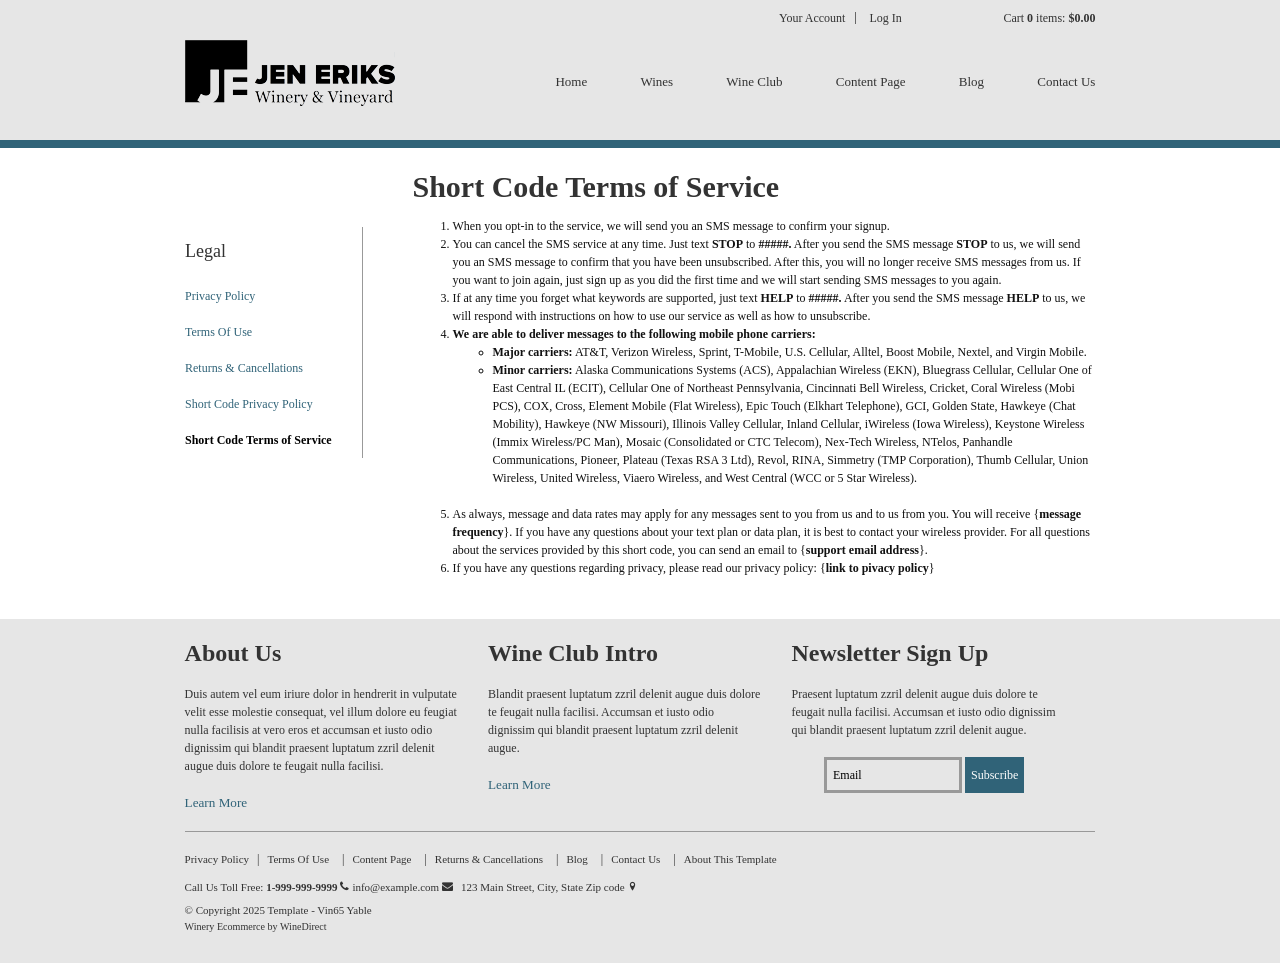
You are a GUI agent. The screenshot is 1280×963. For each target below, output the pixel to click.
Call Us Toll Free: (267, 887)
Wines (656, 81)
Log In (885, 18)
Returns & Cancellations (244, 368)
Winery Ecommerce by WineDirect (256, 926)
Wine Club (754, 81)
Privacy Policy (220, 296)
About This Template (730, 859)
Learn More (216, 802)
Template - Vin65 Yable (290, 90)
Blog (971, 81)
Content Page (871, 81)
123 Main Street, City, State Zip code (549, 887)
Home (571, 81)
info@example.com (402, 887)
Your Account (812, 18)
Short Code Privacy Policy (249, 404)
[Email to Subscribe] (893, 775)
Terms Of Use (218, 332)
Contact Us (1066, 81)
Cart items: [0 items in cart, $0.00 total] (1049, 18)
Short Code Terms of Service (258, 440)
